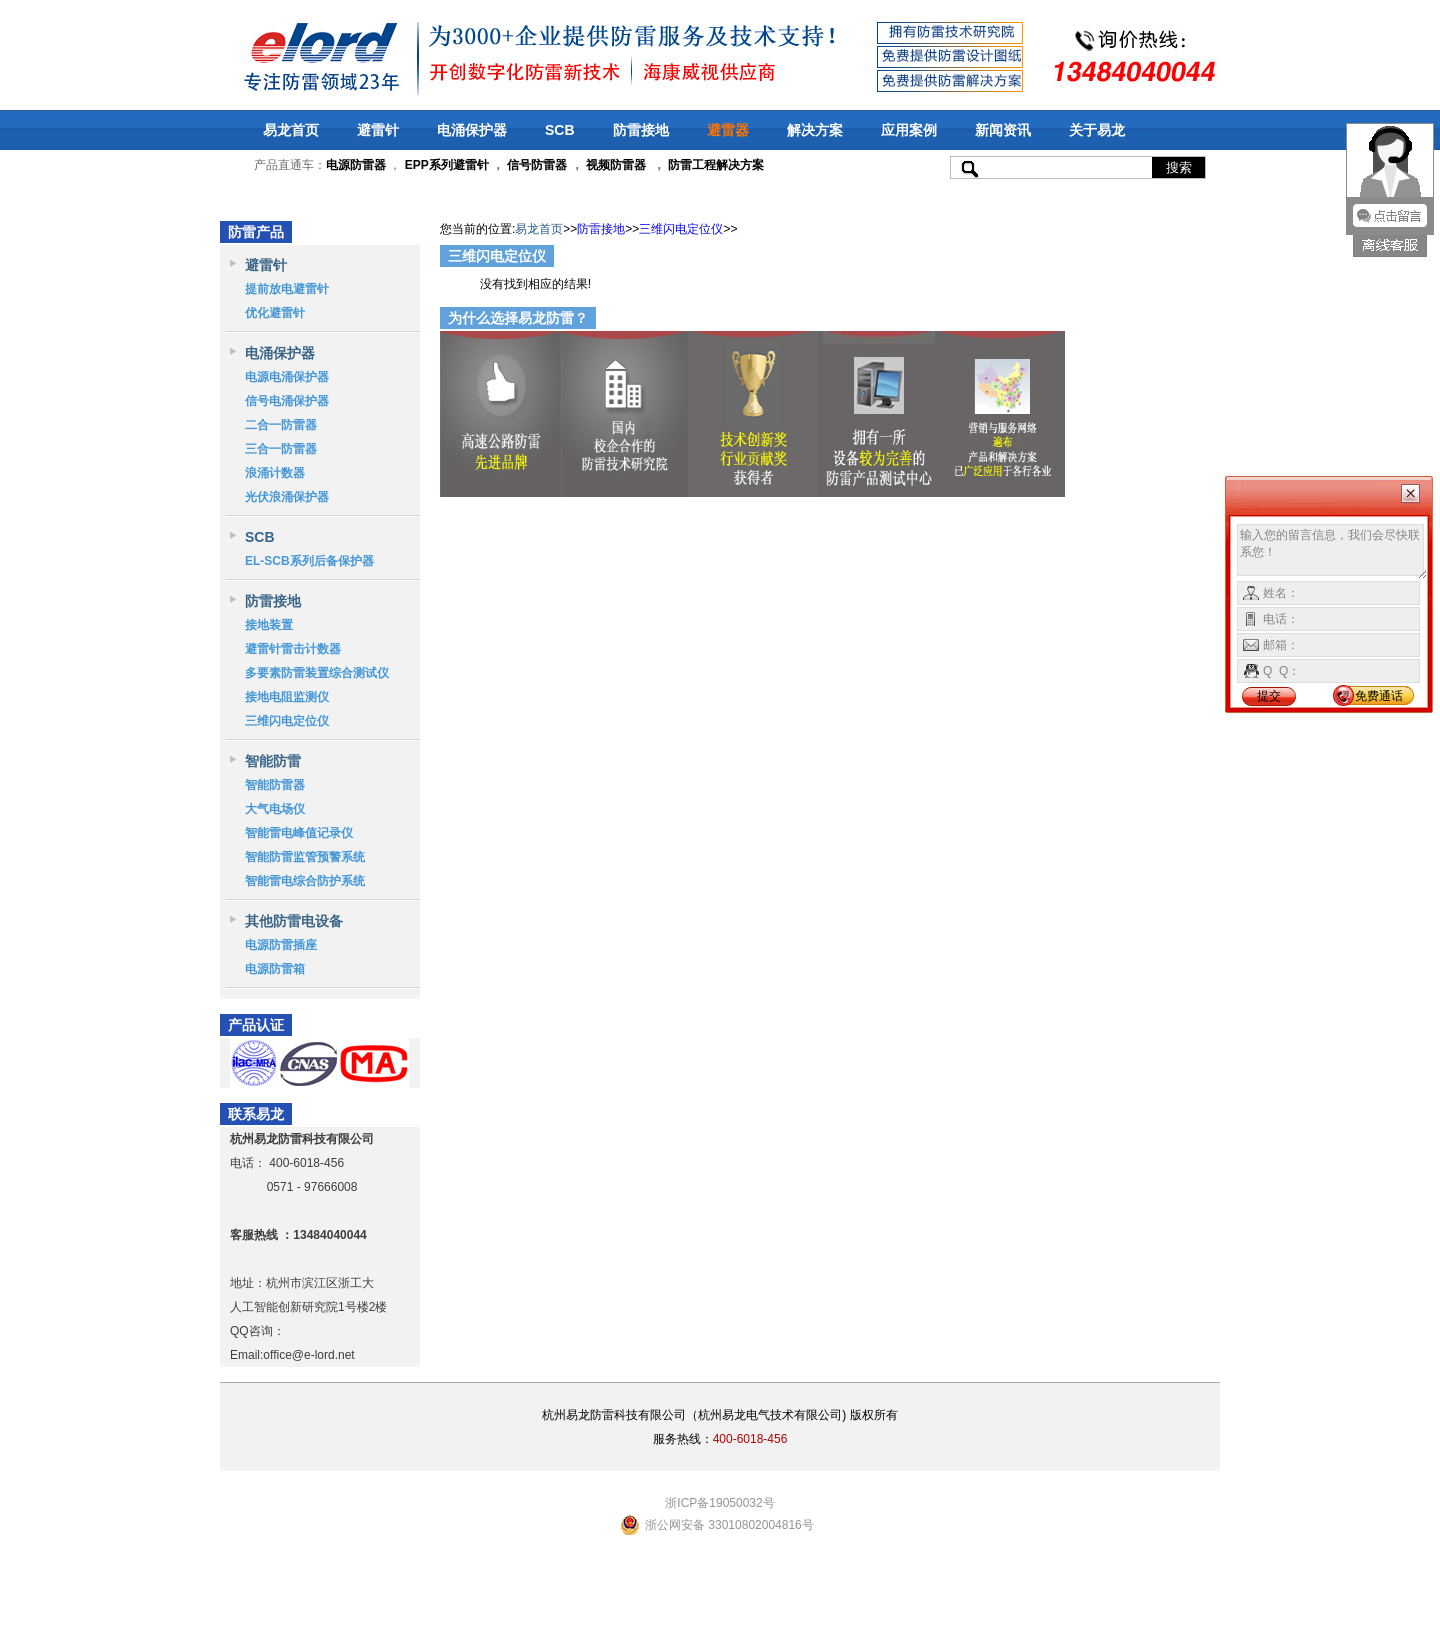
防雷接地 (641, 130)
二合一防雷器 (281, 425)
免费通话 (1379, 696)
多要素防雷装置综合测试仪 (317, 673)
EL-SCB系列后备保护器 (309, 561)
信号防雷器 (537, 165)
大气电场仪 (275, 809)
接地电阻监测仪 (287, 697)
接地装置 (269, 625)
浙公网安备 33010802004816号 (729, 1525)
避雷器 (728, 130)
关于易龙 (1097, 130)
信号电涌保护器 (287, 401)
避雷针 (378, 130)
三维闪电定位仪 (287, 721)
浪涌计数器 (275, 473)
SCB (560, 130)
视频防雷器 (616, 165)
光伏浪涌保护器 (287, 497)
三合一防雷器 (281, 449)
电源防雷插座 (281, 945)
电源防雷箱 (275, 969)
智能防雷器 (275, 785)
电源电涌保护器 (287, 377)
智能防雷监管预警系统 (305, 857)
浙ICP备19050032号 (719, 1503)
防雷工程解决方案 (714, 165)
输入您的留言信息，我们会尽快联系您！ (1332, 552)
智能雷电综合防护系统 (305, 881)
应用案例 (909, 130)
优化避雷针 (275, 313)
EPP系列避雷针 (447, 165)
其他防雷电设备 (294, 921)
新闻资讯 (1003, 130)
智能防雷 (273, 761)
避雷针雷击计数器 (293, 649)
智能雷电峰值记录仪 (299, 833)
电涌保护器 (472, 130)
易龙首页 (291, 130)
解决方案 (815, 130)
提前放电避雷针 (287, 289)
